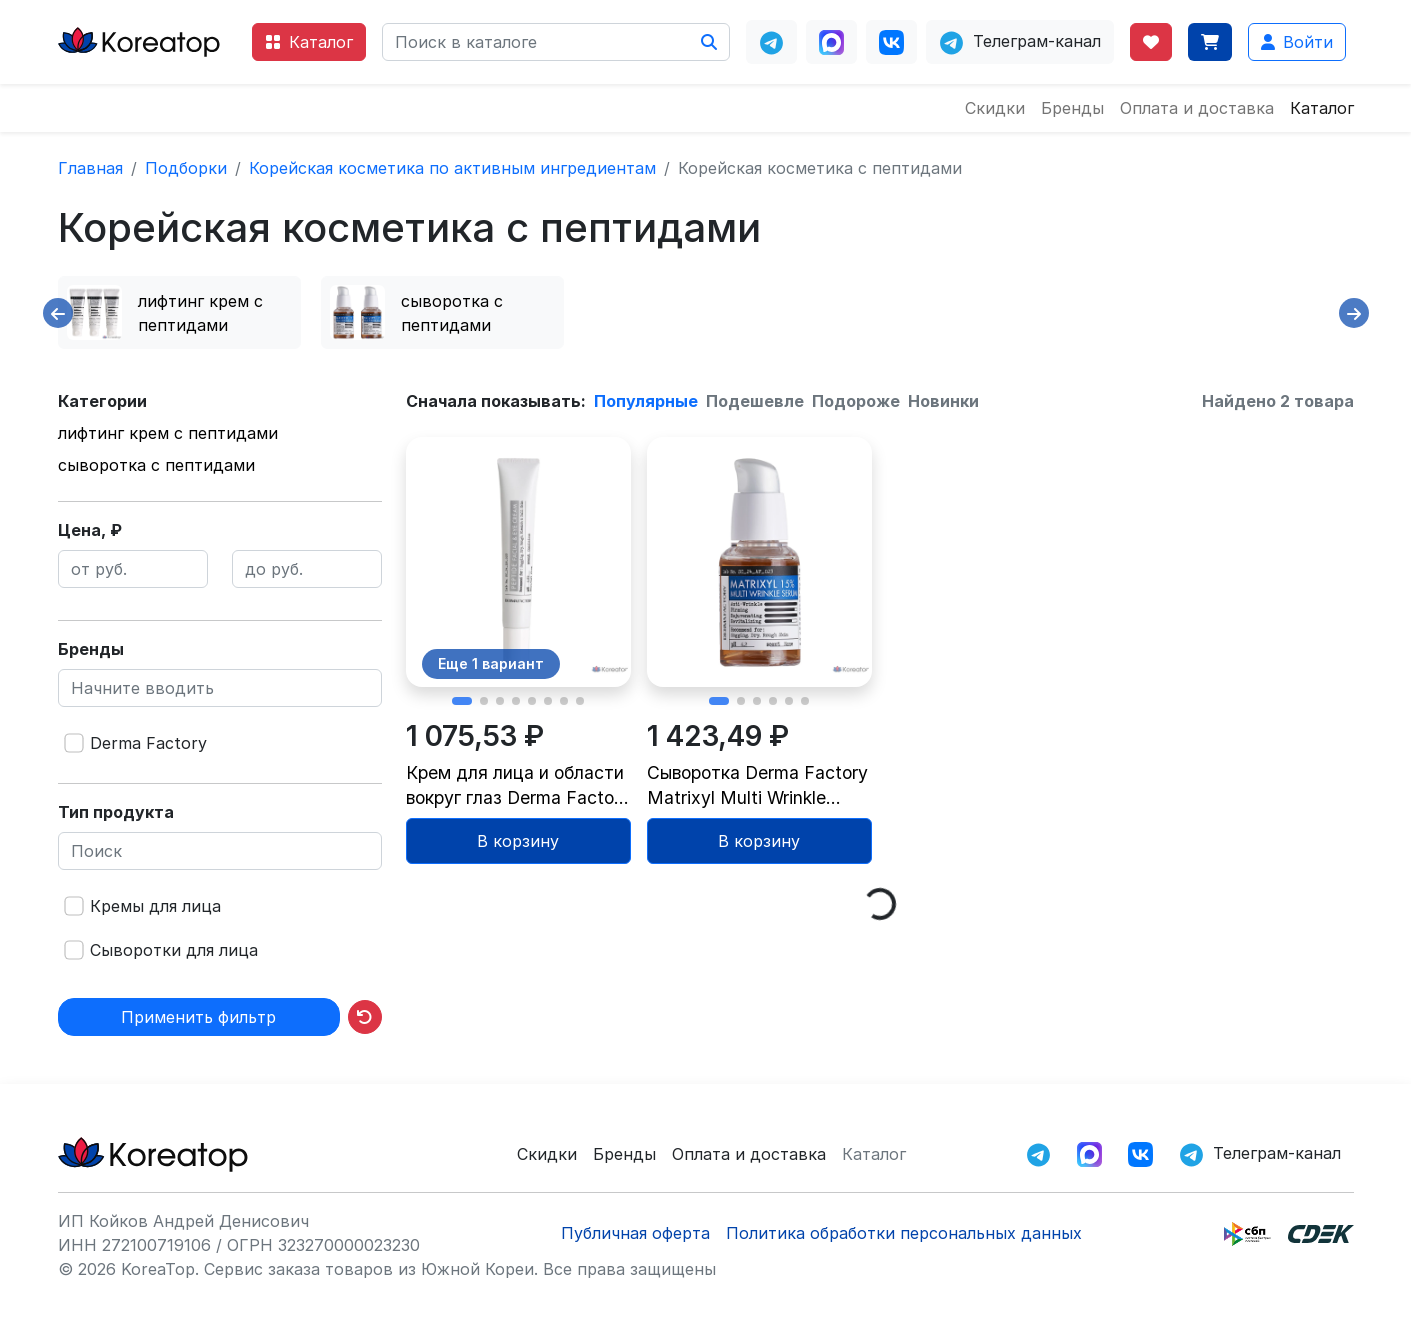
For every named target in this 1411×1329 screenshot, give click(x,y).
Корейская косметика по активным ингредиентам (452, 168)
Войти (1297, 42)
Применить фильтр (198, 1017)
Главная (90, 168)
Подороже (856, 401)
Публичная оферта (635, 1233)
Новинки (943, 401)
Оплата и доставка (1197, 108)
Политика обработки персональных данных (904, 1233)
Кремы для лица (155, 906)
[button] (462, 701)
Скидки (995, 108)
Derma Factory (148, 743)
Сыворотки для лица (174, 950)
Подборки (186, 168)
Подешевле (755, 401)
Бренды (1072, 108)
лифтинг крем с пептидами (168, 433)
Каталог (309, 42)
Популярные (646, 401)
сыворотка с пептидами (156, 465)
